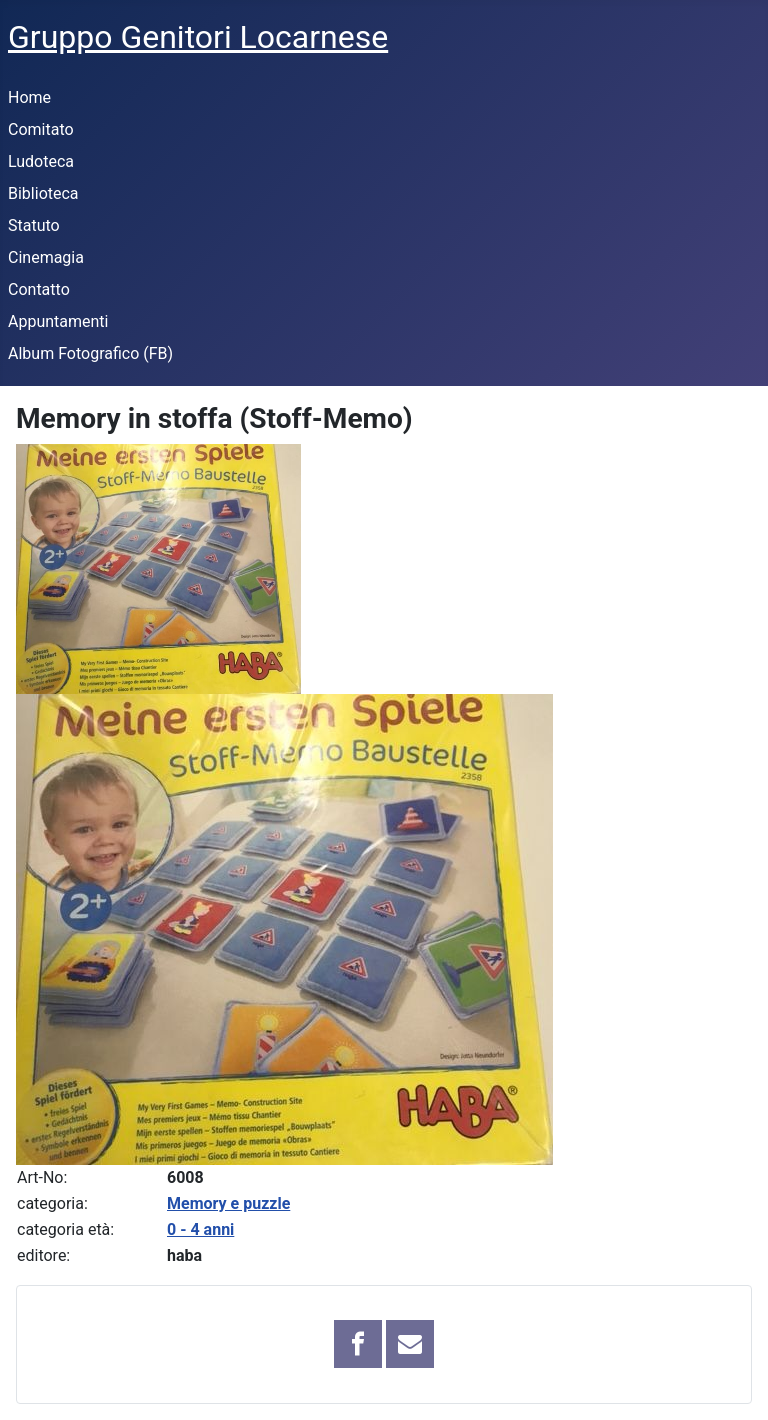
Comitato (41, 129)
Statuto (34, 225)
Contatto (39, 289)
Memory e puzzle (228, 1203)
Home (29, 97)
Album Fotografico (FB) (90, 353)
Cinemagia (46, 257)
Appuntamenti (58, 321)
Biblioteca (43, 193)
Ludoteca (41, 161)
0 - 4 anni (200, 1229)
